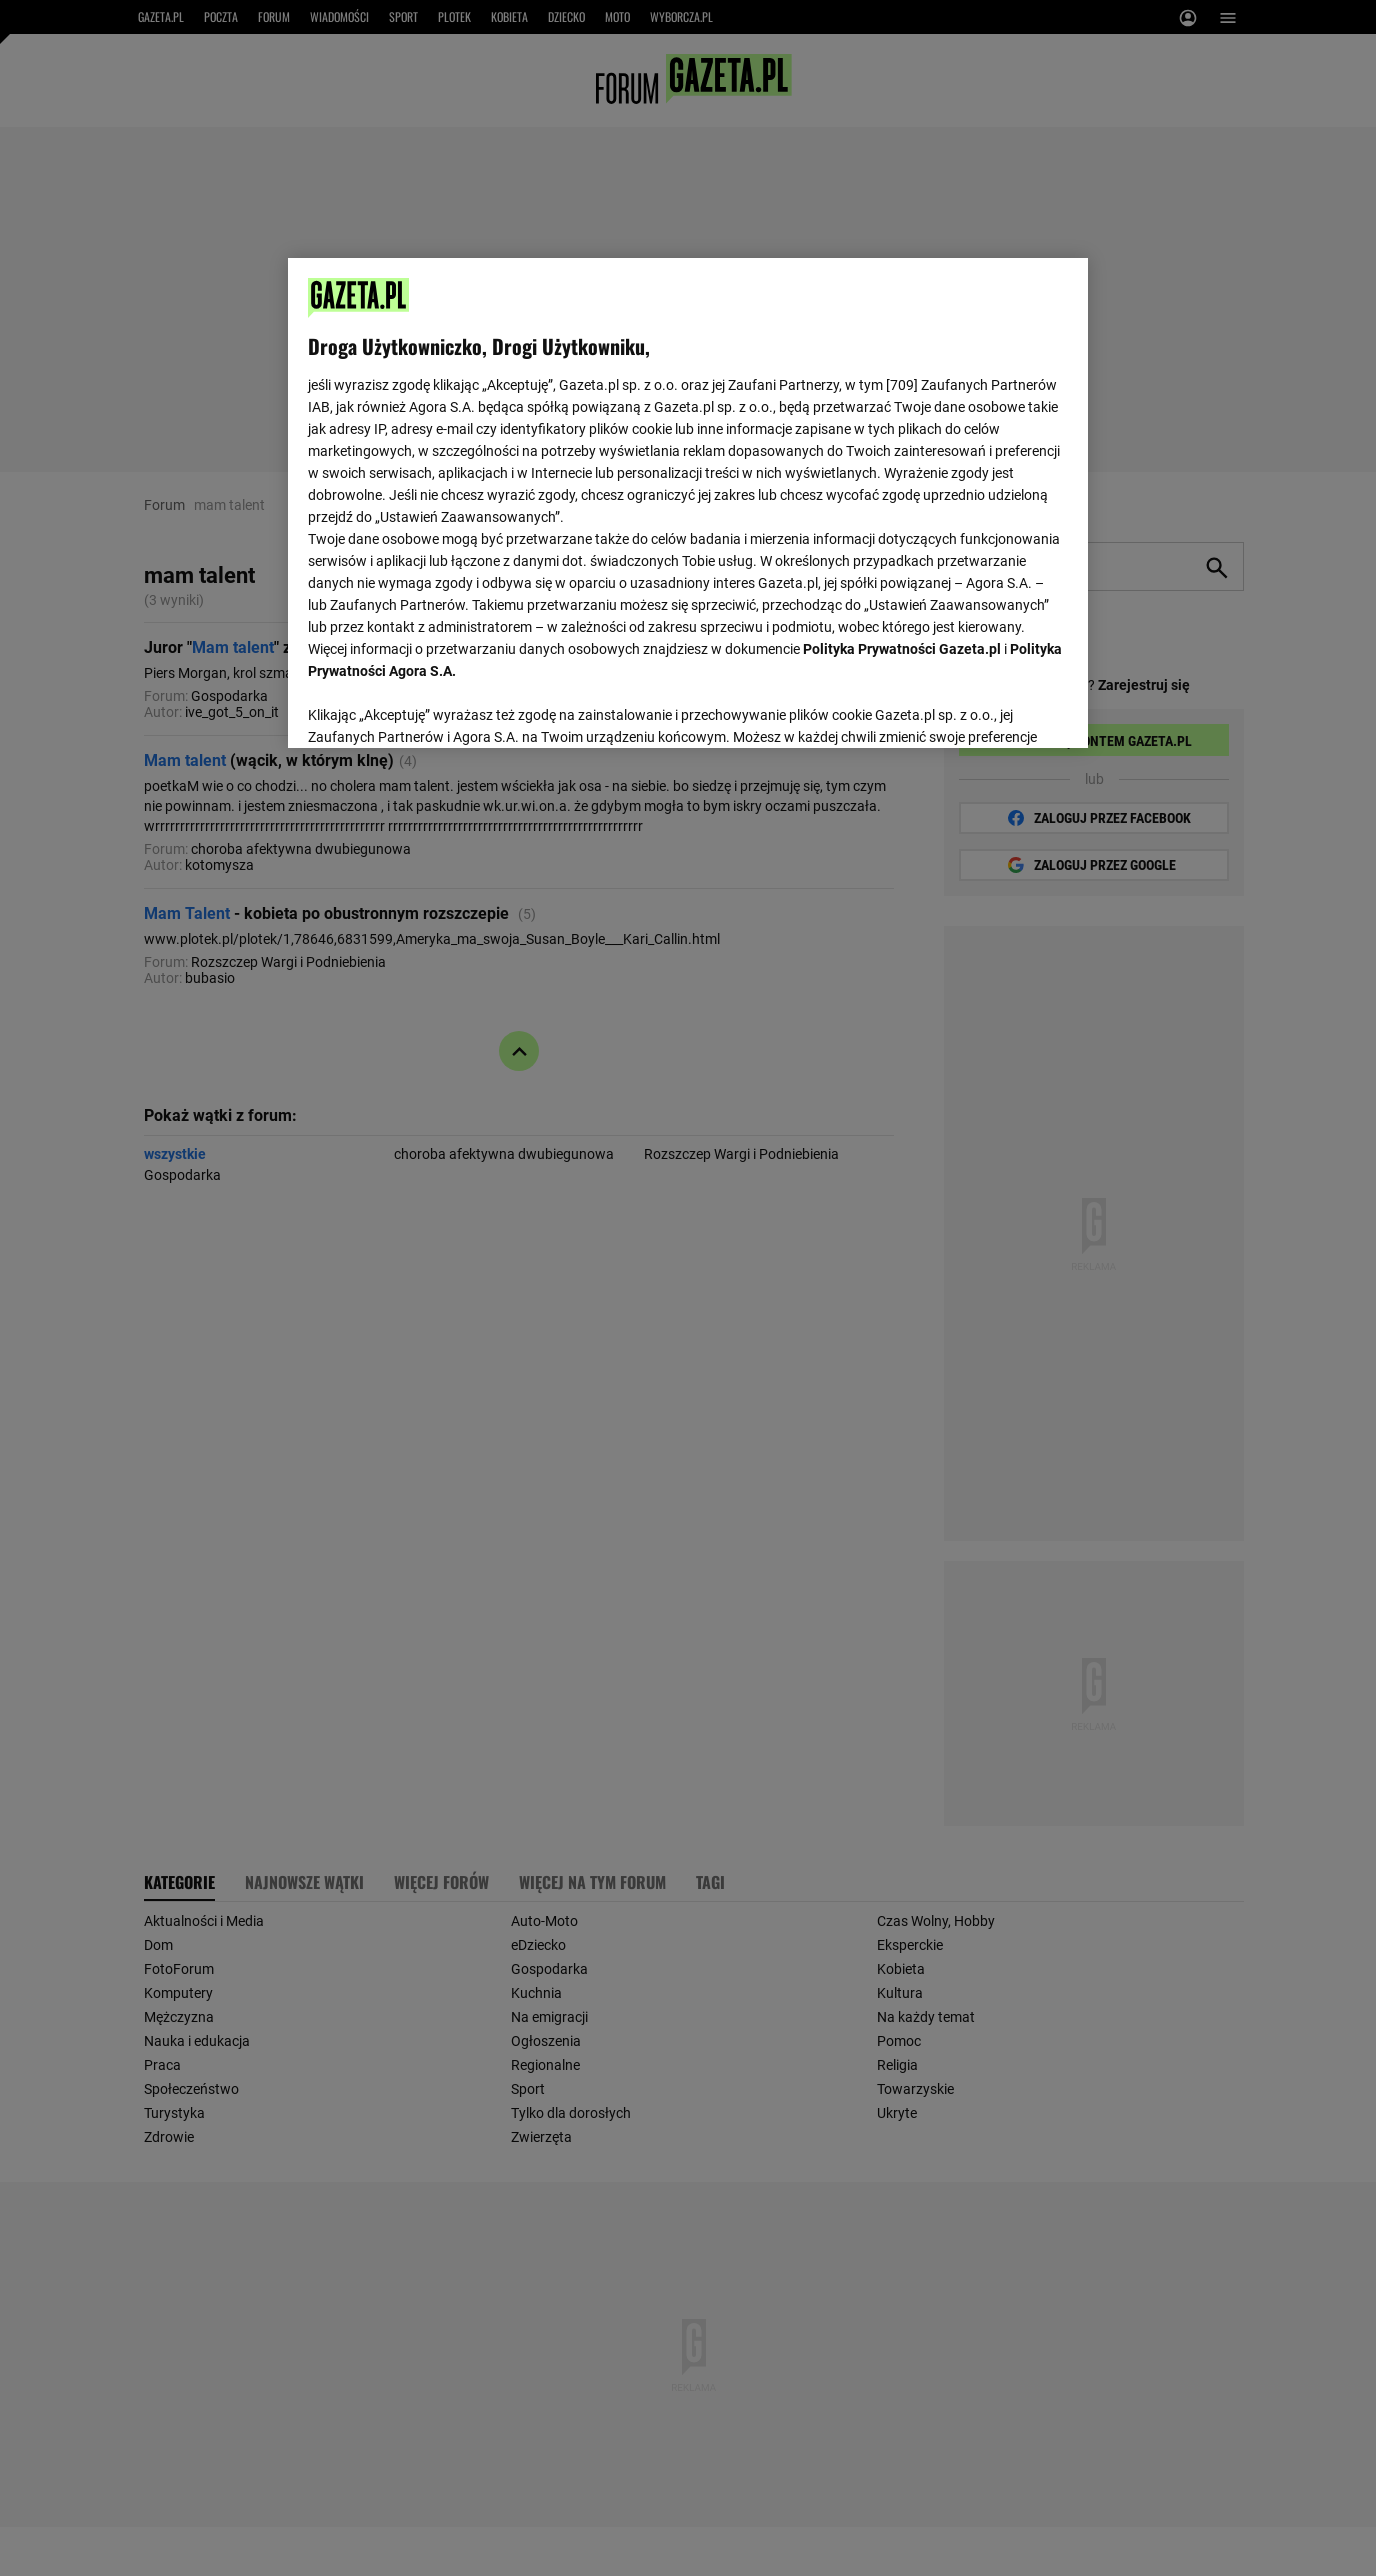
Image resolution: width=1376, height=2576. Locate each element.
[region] (688, 501)
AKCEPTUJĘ (1000, 709)
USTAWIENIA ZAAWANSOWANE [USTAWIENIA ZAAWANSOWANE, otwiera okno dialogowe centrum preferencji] (438, 708)
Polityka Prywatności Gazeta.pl (902, 649)
